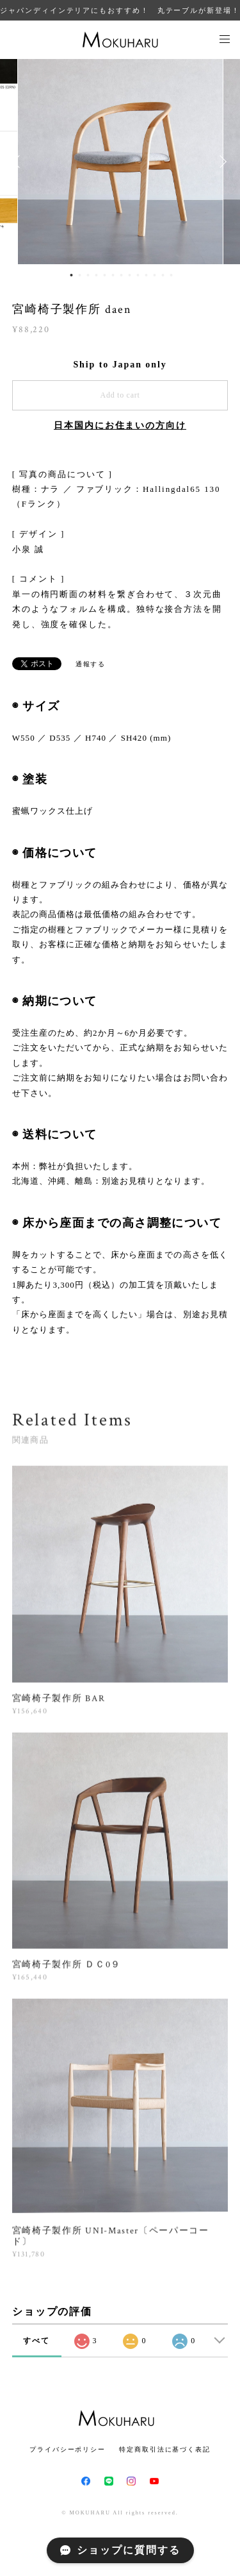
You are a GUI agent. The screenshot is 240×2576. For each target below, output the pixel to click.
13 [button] (171, 275)
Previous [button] (19, 161)
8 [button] (129, 275)
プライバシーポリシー (67, 2449)
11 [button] (154, 275)
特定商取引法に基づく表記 (165, 2449)
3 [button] (87, 275)
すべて (36, 2340)
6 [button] (112, 275)
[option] (120, 161)
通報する (91, 664)
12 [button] (162, 275)
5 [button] (104, 275)
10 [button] (146, 275)
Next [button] (220, 161)
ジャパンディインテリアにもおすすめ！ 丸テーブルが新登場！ (120, 10)
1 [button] (71, 275)
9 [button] (137, 275)
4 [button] (96, 275)
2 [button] (79, 275)
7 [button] (121, 275)
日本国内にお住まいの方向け (120, 425)
